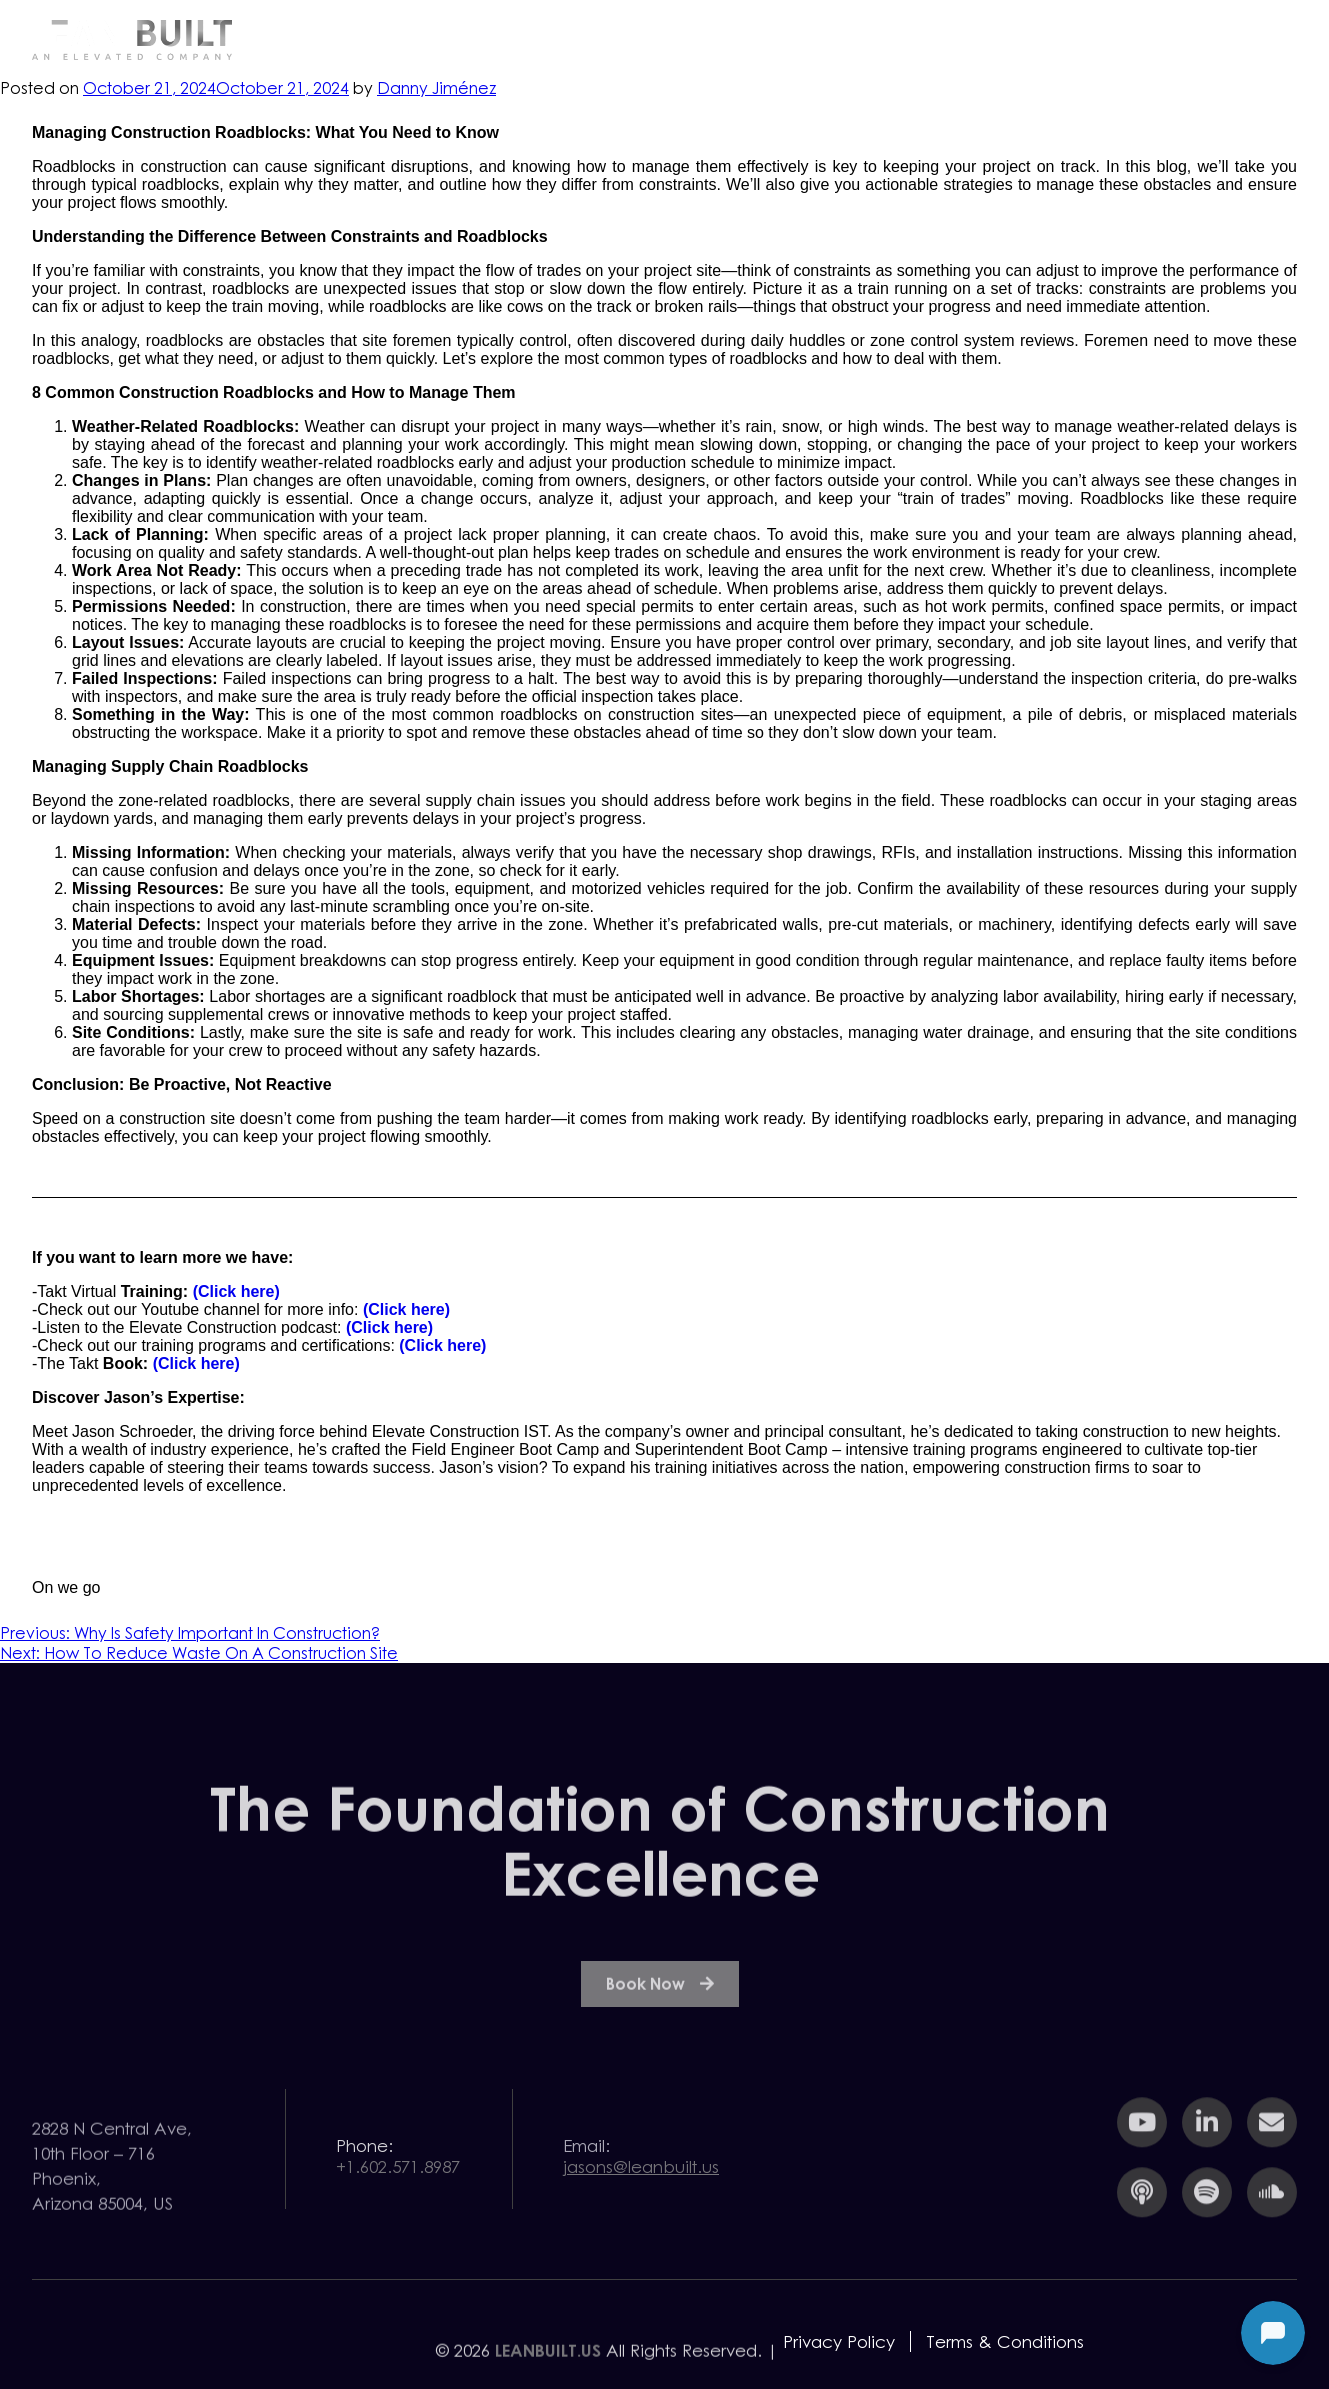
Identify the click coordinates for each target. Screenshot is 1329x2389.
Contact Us (1217, 38)
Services (799, 38)
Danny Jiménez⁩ (436, 88)
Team (1078, 38)
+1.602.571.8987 (398, 2187)
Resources (942, 38)
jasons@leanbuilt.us (641, 2187)
